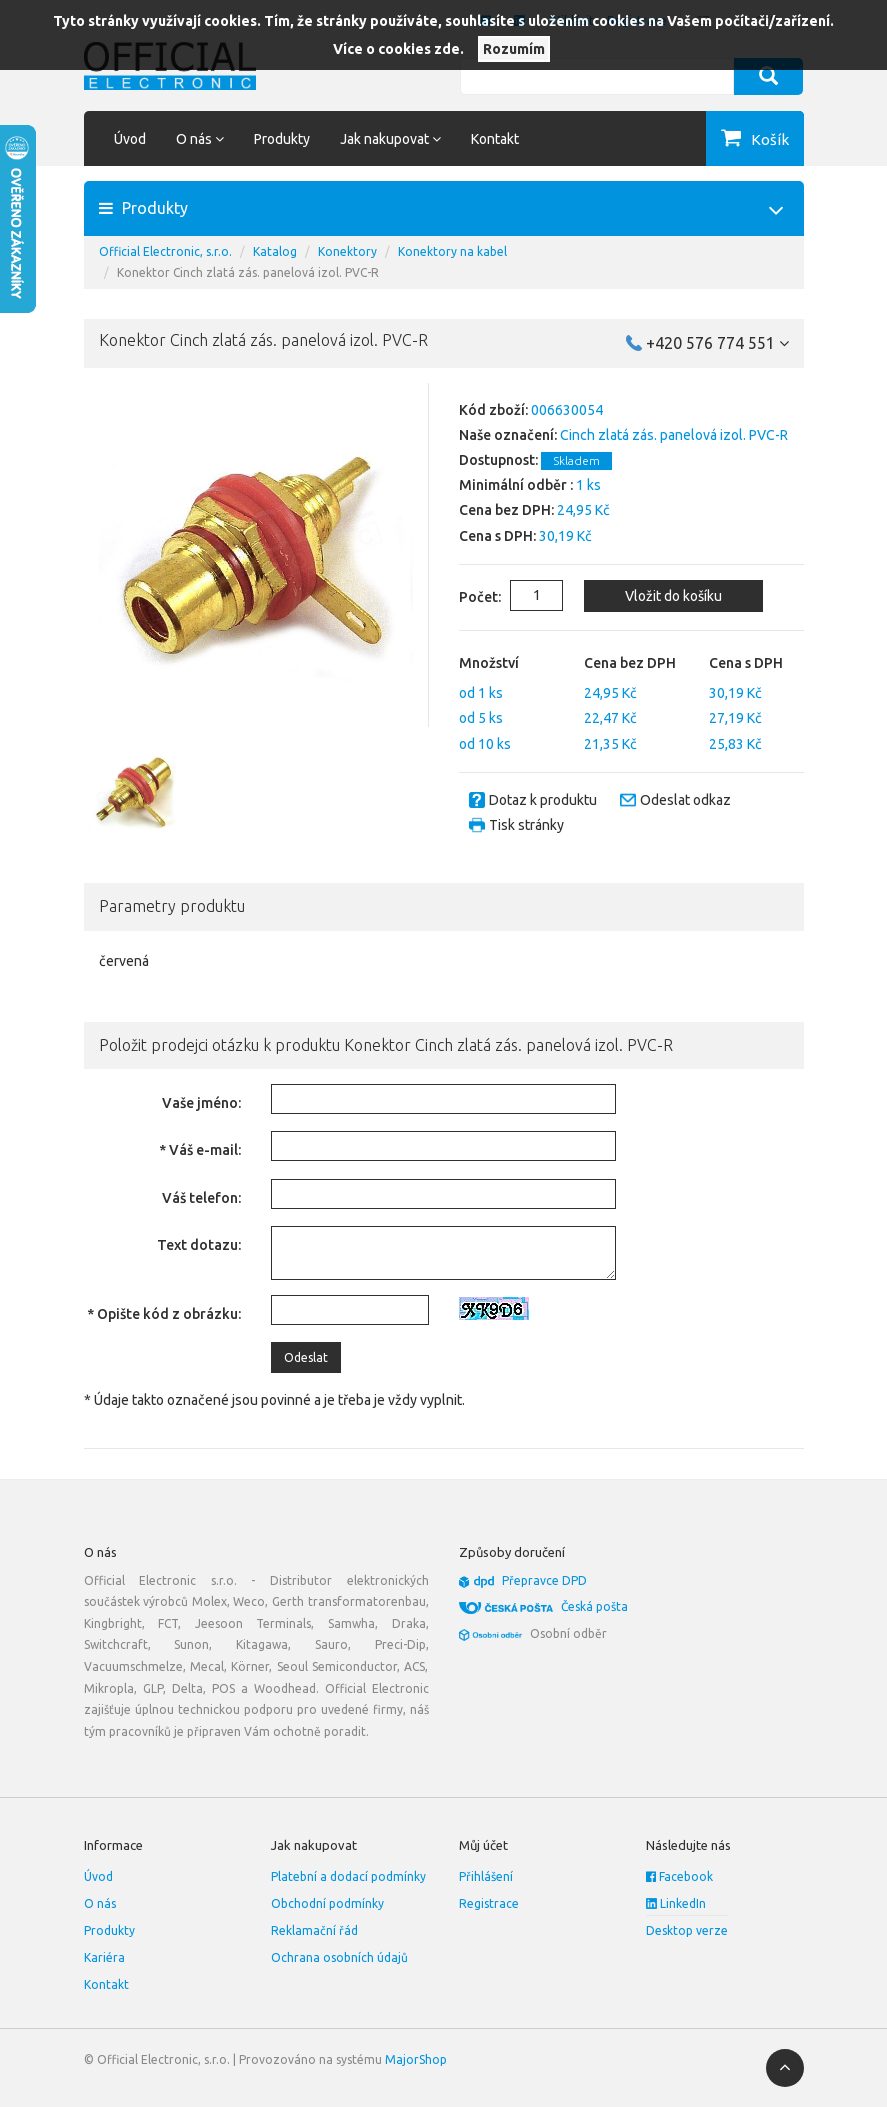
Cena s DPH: (497, 536)
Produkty (282, 139)
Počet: (465, 597)
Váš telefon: (201, 1198)
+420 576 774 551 (717, 343)
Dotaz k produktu (543, 800)
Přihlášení (486, 1876)
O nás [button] (200, 139)
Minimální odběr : (516, 485)
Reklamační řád (314, 1930)
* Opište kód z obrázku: (164, 1314)
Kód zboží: (493, 410)
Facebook (679, 1876)
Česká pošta (594, 1606)
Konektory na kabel (452, 251)
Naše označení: (508, 435)
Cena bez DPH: (506, 510)
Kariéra (104, 1957)
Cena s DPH (746, 663)
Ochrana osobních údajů (339, 1957)
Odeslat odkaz (685, 800)
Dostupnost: (498, 460)
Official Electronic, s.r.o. (165, 251)
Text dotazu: (199, 1245)
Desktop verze (687, 1930)
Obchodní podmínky (327, 1903)
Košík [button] (770, 139)
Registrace (489, 1903)
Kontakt (495, 139)
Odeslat (306, 1357)
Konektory (347, 251)
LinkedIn (676, 1903)
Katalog (275, 251)
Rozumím (514, 49)
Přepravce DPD (544, 1580)
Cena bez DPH (630, 663)
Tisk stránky (526, 825)
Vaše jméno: (201, 1103)
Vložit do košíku (671, 596)
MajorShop (416, 2059)
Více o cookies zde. (398, 49)
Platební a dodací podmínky (348, 1876)
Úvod (130, 139)
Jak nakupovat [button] (390, 139)
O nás (100, 1903)
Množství (489, 663)
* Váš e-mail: (200, 1150)
